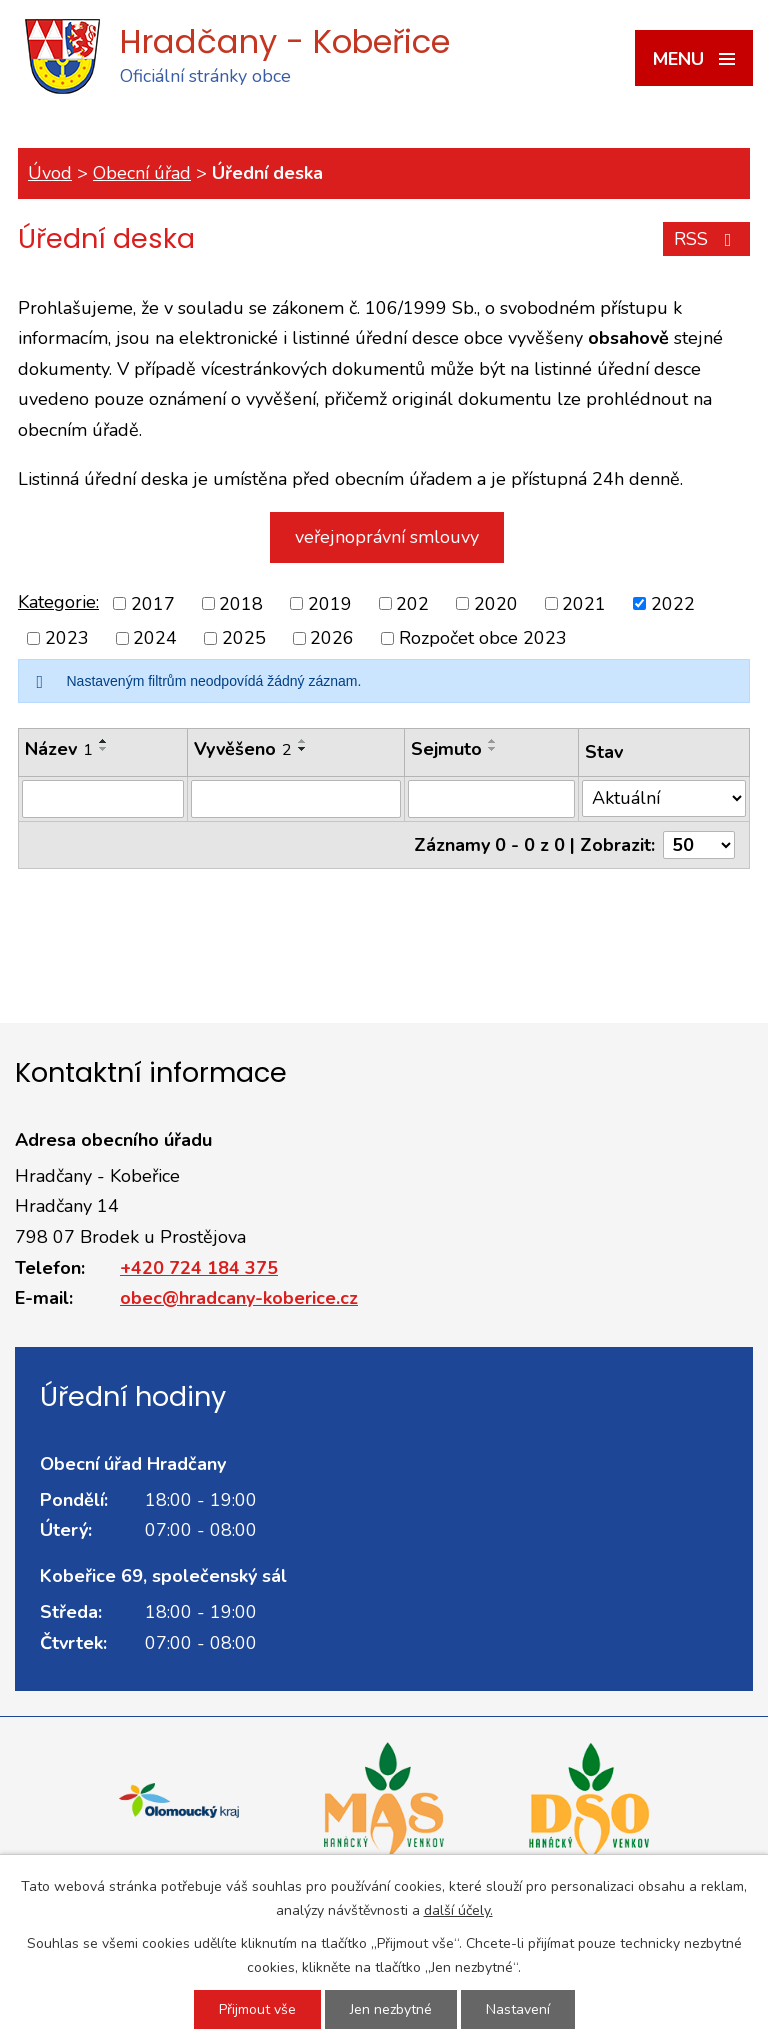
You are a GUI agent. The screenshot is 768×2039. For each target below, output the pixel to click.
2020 (496, 603)
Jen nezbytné (391, 2009)
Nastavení (518, 2009)
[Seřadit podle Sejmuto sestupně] (493, 749)
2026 (332, 638)
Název (59, 749)
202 (412, 603)
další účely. (458, 1910)
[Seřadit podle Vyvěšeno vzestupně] (303, 741)
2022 (673, 603)
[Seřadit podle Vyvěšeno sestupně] (303, 749)
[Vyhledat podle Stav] (664, 798)
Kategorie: (58, 602)
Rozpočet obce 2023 (483, 638)
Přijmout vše (257, 2009)
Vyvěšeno (243, 749)
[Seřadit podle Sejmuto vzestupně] (493, 741)
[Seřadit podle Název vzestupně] (104, 741)
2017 (153, 603)
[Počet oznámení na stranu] (699, 845)
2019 (330, 603)
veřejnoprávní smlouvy (387, 537)
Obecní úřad (142, 173)
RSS (707, 239)
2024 (155, 638)
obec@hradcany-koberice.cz (239, 1298)
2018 (241, 603)
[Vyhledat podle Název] (103, 799)
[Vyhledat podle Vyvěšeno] (296, 799)
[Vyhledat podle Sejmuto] (491, 799)
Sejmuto (446, 749)
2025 (244, 638)
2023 (67, 638)
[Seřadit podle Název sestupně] (104, 749)
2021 (584, 603)
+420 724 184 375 (199, 1268)
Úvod (50, 173)
